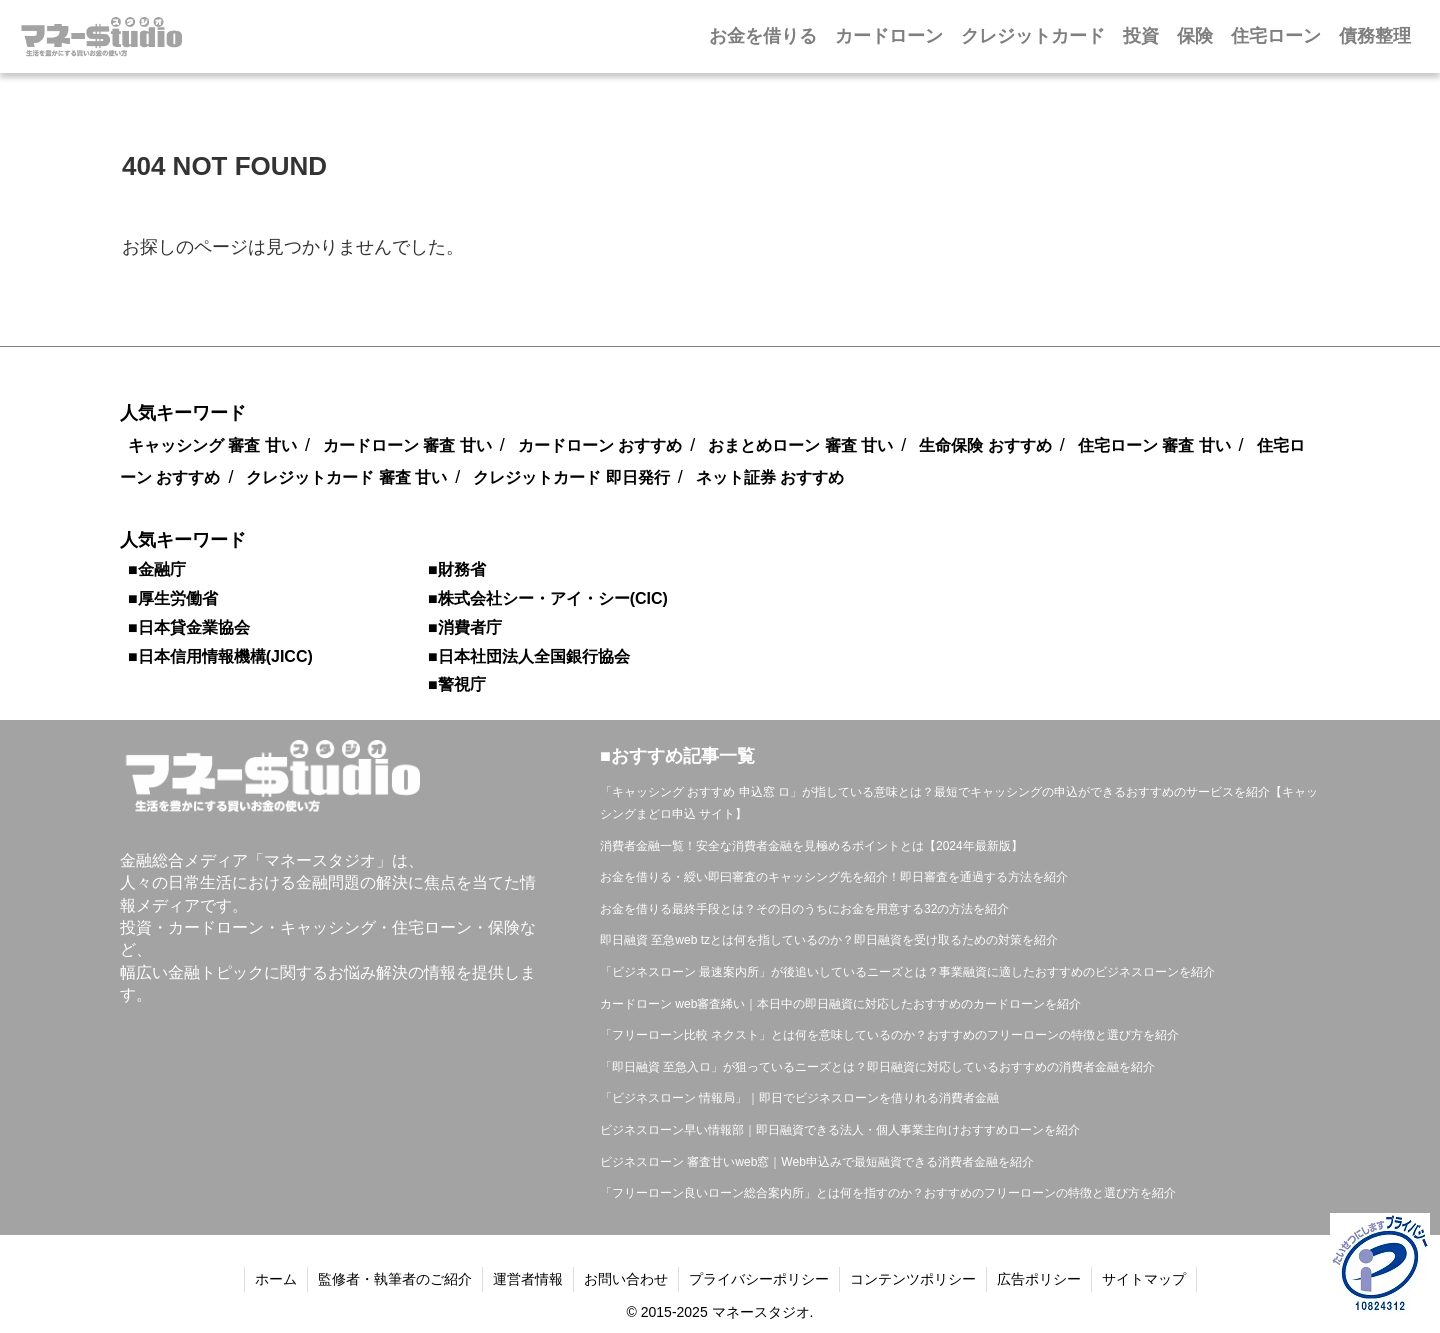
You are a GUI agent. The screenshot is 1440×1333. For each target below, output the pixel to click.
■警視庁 (457, 684)
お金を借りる (763, 36)
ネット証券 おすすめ (770, 477)
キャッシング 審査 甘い (212, 445)
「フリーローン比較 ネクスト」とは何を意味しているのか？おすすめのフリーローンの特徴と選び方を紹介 (889, 1035)
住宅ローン (1276, 36)
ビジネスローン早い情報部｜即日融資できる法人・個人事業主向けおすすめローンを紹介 (840, 1130)
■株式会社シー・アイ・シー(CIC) (548, 598)
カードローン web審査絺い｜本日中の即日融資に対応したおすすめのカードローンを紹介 (840, 1004)
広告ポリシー (1039, 1279)
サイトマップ (1144, 1279)
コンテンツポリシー (913, 1279)
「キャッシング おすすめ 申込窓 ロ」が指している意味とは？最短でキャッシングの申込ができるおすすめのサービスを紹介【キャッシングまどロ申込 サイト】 (959, 803)
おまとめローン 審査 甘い (800, 445)
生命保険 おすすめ (985, 445)
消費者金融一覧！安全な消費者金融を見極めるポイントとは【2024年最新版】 (811, 846)
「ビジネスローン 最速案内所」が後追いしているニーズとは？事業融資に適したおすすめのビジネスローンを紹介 (907, 972)
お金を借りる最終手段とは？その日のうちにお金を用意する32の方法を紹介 (804, 909)
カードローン (889, 36)
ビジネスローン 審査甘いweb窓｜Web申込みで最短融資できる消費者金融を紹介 (817, 1162)
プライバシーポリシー (759, 1279)
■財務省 (457, 569)
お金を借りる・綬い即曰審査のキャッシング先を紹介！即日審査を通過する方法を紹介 (834, 877)
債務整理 (1375, 36)
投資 (1141, 36)
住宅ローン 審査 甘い (1154, 445)
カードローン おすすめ (600, 445)
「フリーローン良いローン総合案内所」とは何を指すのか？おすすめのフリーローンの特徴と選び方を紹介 (888, 1193)
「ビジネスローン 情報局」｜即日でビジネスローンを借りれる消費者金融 (799, 1098)
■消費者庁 (465, 627)
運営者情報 (528, 1279)
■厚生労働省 (173, 598)
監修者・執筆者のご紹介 (395, 1279)
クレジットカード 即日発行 (571, 477)
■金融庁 (157, 569)
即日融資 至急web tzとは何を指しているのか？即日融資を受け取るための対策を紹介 (829, 940)
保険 (1195, 36)
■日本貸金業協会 (189, 627)
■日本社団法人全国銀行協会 (529, 656)
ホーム (276, 1279)
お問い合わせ (626, 1279)
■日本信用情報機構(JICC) (220, 656)
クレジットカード (1033, 36)
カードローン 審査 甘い (407, 445)
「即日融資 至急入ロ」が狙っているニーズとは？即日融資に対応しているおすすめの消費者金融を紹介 (877, 1067)
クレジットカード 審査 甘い (346, 477)
